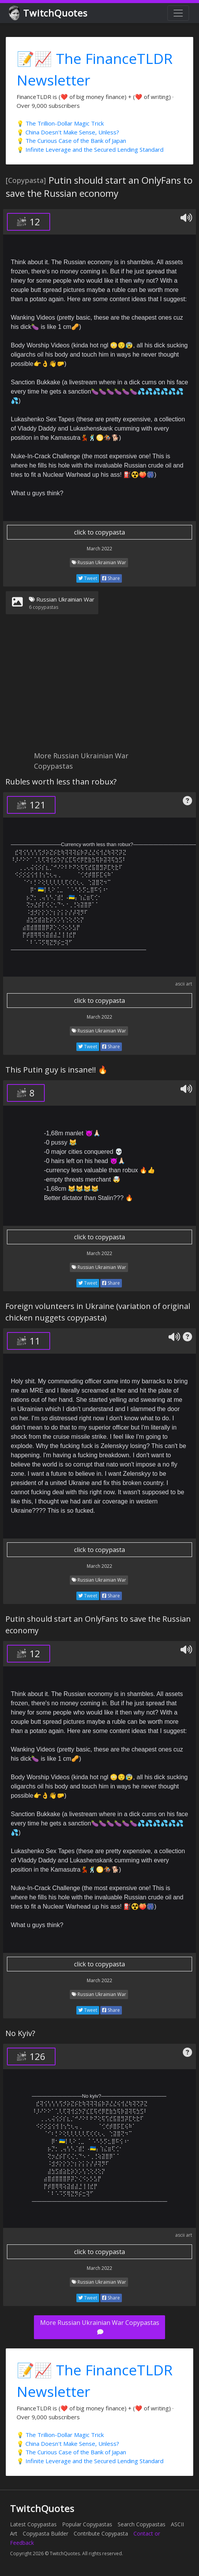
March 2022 (99, 548)
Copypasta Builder (45, 2533)
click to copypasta (99, 532)
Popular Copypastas (87, 2524)
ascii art (183, 983)
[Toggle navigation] (178, 13)
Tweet (87, 578)
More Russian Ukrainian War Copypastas (99, 2326)
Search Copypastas (141, 2524)
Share (111, 578)
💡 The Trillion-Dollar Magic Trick (60, 123)
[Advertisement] (99, 687)
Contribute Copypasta (101, 2533)
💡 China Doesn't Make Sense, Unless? (68, 132)
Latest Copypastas (33, 2524)
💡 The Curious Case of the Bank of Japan (71, 140)
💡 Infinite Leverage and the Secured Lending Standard (90, 149)
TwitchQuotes (49, 13)
